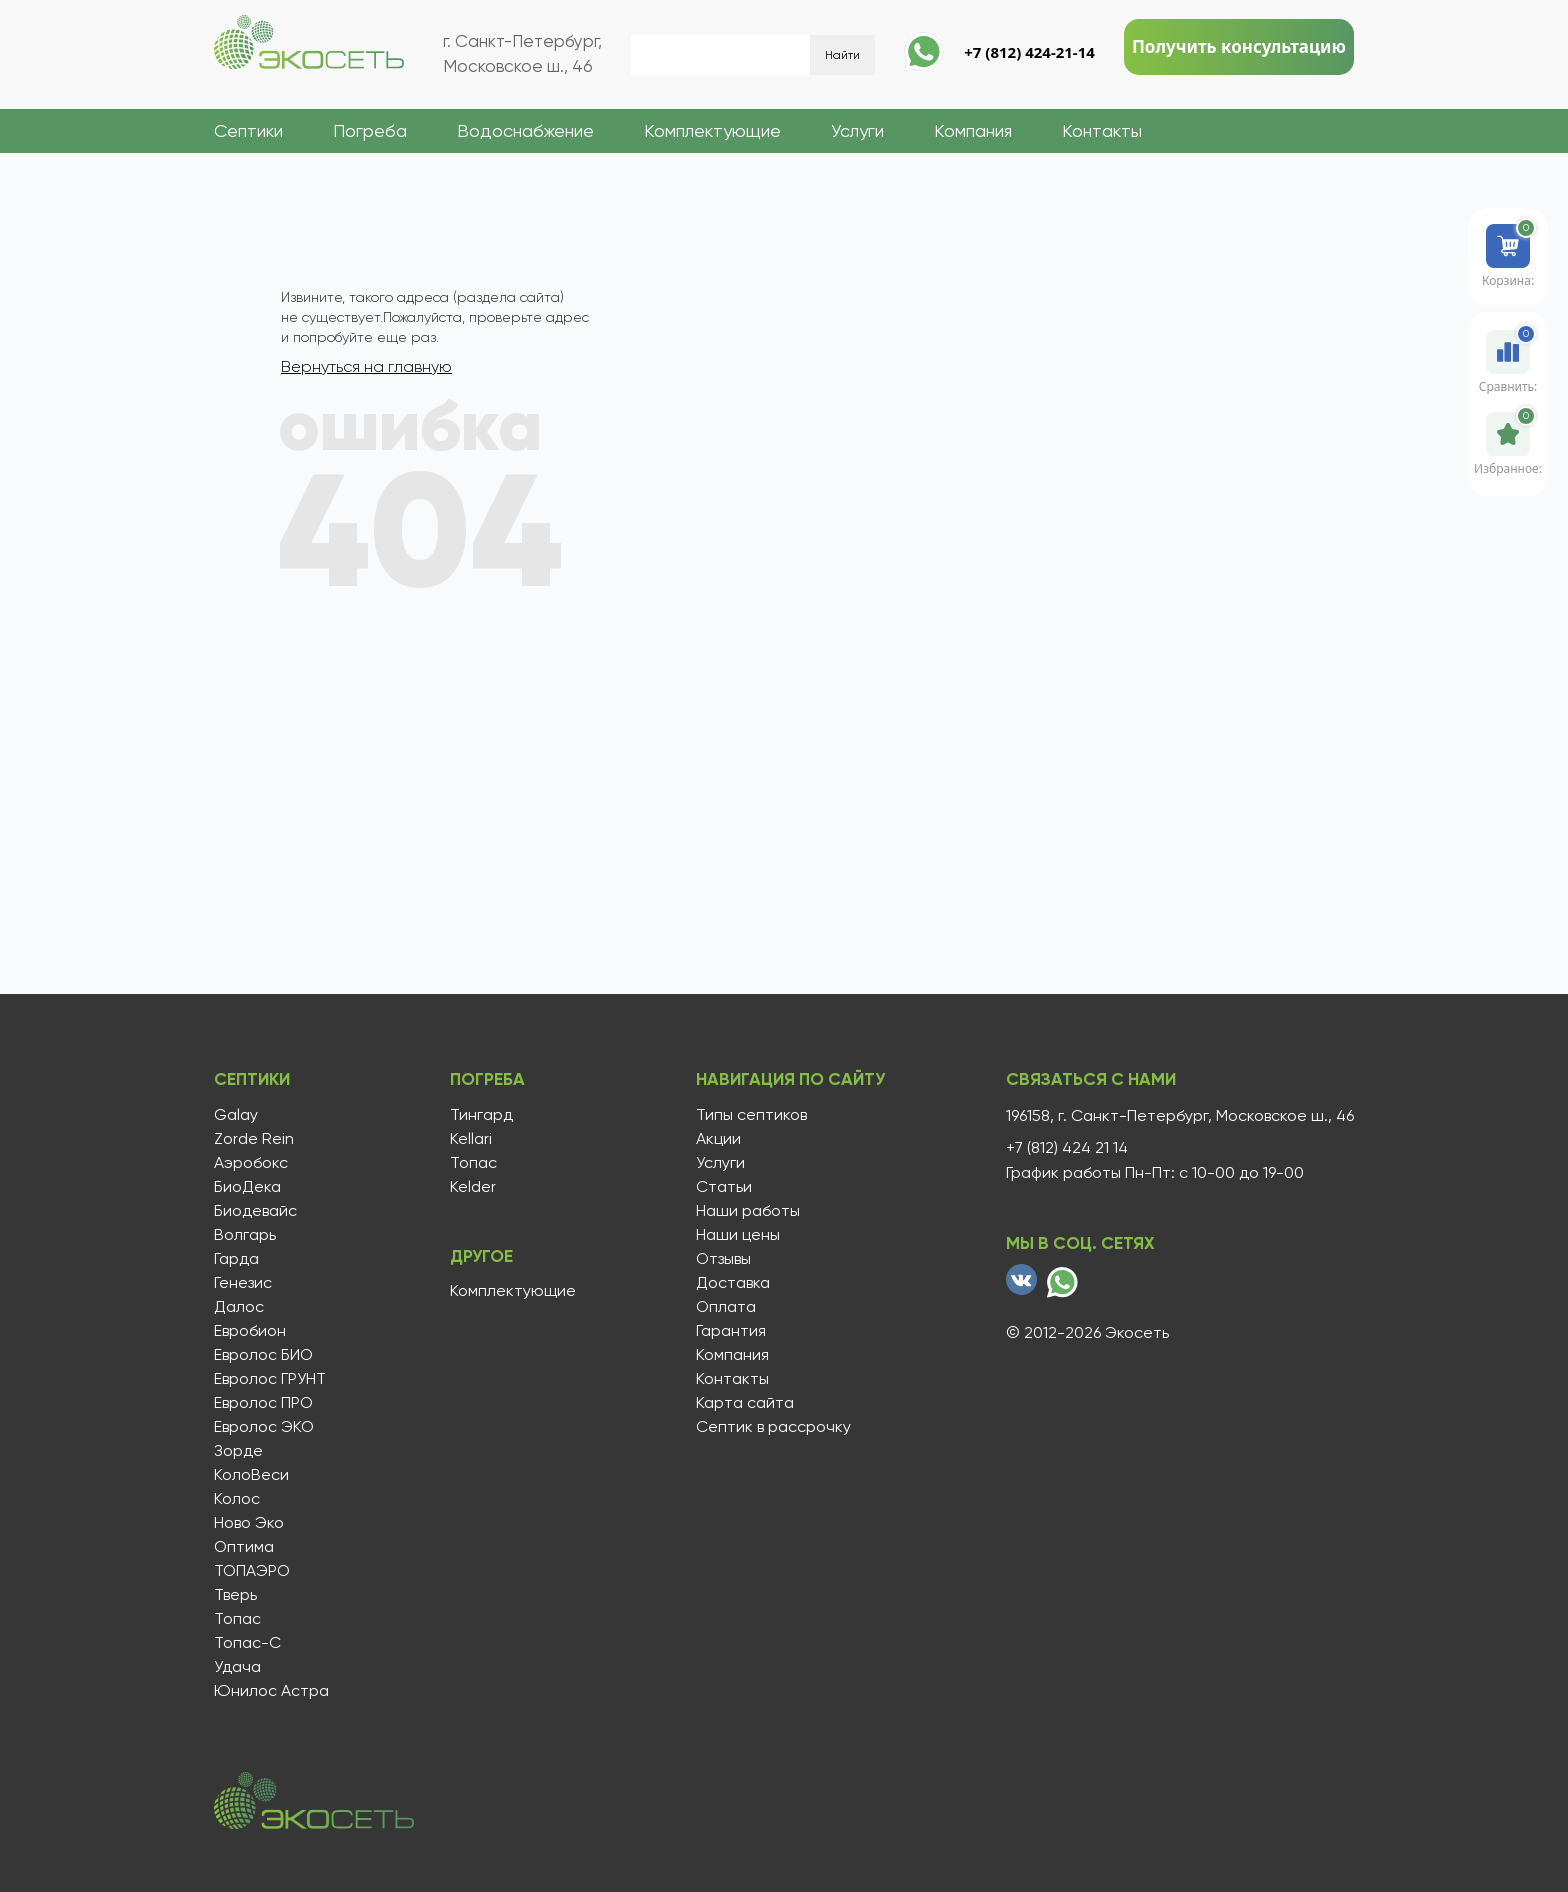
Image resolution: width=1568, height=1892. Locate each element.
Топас (237, 1616)
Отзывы (717, 1256)
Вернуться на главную (366, 366)
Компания (973, 130)
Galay (236, 1112)
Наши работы (742, 1208)
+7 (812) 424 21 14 (1067, 1145)
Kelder (469, 1184)
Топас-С (247, 1640)
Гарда (236, 1256)
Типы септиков (745, 1112)
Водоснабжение (525, 130)
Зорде (238, 1448)
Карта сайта (739, 1400)
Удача (237, 1664)
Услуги (857, 130)
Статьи (718, 1184)
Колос (237, 1496)
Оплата (720, 1304)
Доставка (727, 1280)
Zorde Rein (254, 1136)
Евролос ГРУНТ (270, 1376)
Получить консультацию (1239, 46)
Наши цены (732, 1232)
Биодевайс (255, 1208)
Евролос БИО (263, 1352)
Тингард (477, 1112)
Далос (239, 1304)
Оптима (244, 1544)
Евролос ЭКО (264, 1424)
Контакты (1102, 130)
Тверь (235, 1592)
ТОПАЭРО (252, 1568)
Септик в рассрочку (767, 1424)
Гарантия (725, 1328)
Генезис (243, 1280)
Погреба (370, 130)
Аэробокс (251, 1160)
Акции (712, 1136)
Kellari (467, 1136)
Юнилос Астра (271, 1688)
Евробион (250, 1328)
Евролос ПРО (263, 1400)
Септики (248, 130)
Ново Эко (249, 1520)
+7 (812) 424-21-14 (1029, 52)
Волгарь (245, 1232)
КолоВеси (251, 1472)
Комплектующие (712, 130)
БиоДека (247, 1184)
